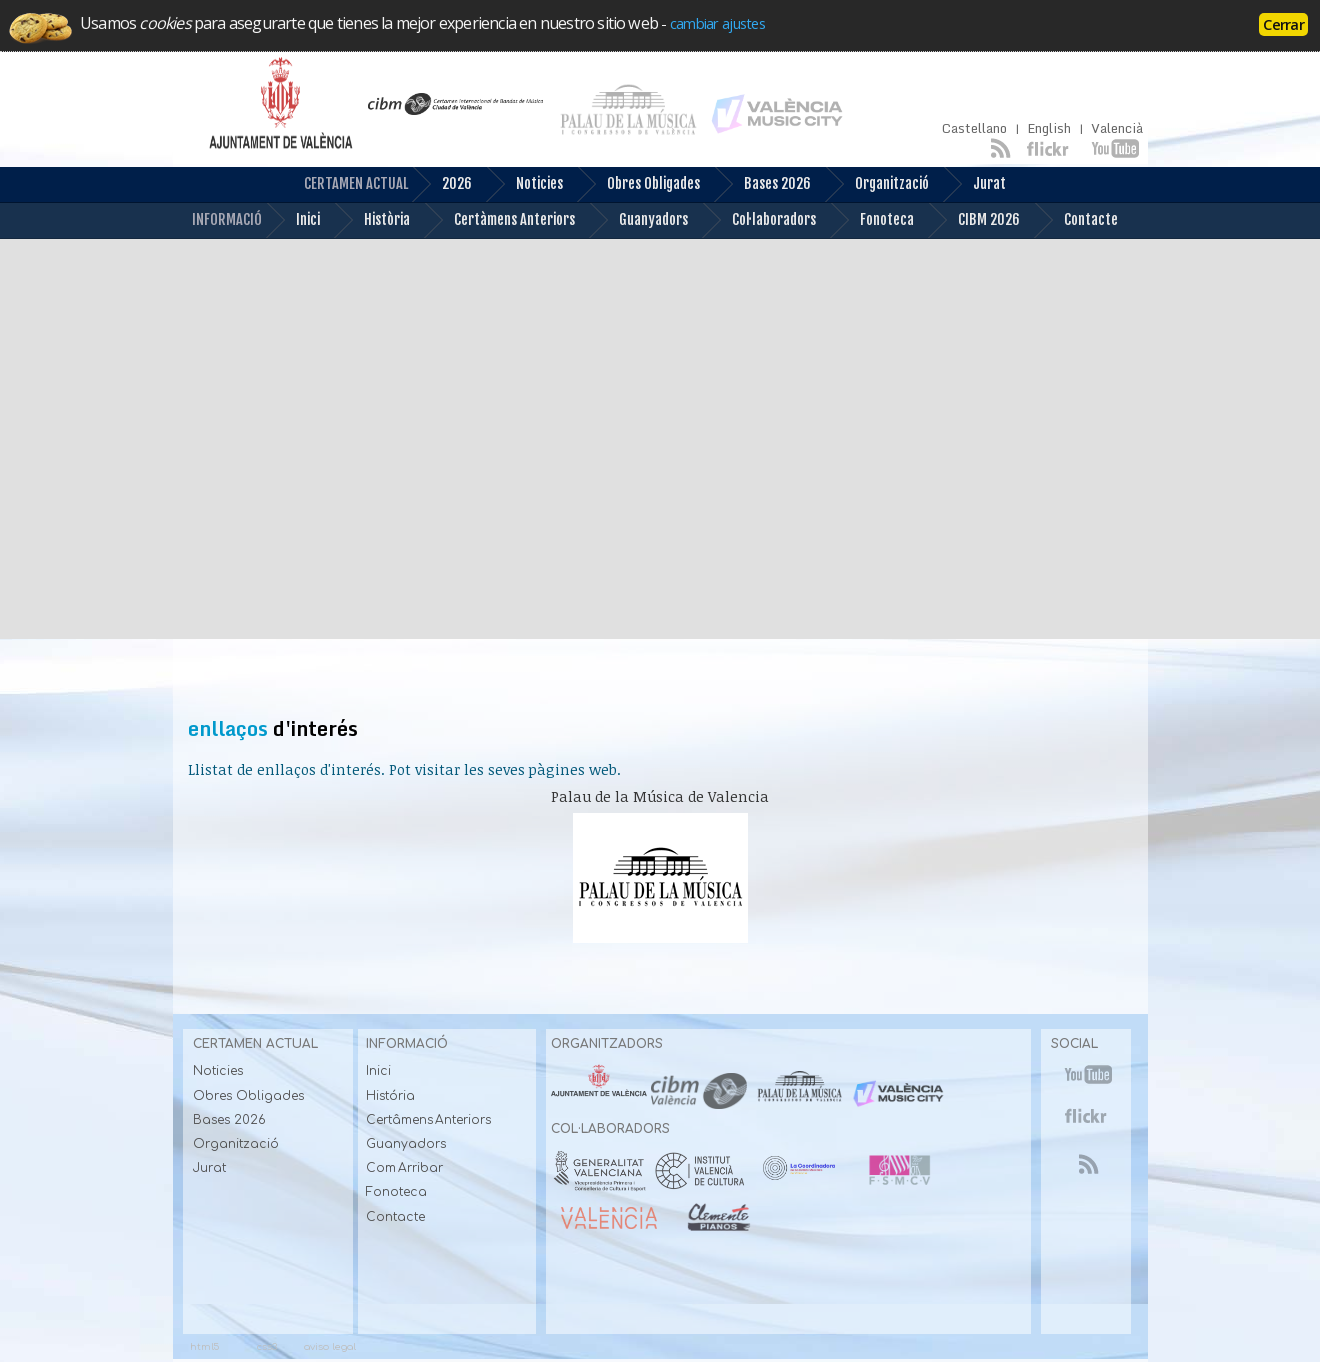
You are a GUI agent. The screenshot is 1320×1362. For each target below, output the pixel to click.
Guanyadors (638, 220)
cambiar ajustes (717, 23)
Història (371, 220)
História (390, 1096)
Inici (292, 220)
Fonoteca (871, 220)
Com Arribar (405, 1168)
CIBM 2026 (973, 220)
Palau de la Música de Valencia (660, 796)
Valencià (1117, 128)
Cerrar (1283, 24)
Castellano (974, 128)
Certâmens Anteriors (429, 1120)
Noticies (524, 184)
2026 (441, 184)
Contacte (1075, 220)
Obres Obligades (638, 184)
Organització (876, 184)
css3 (267, 1346)
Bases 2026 (762, 184)
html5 (204, 1346)
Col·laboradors (758, 220)
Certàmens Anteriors (499, 220)
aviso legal (330, 1346)
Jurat (974, 184)
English (1049, 128)
